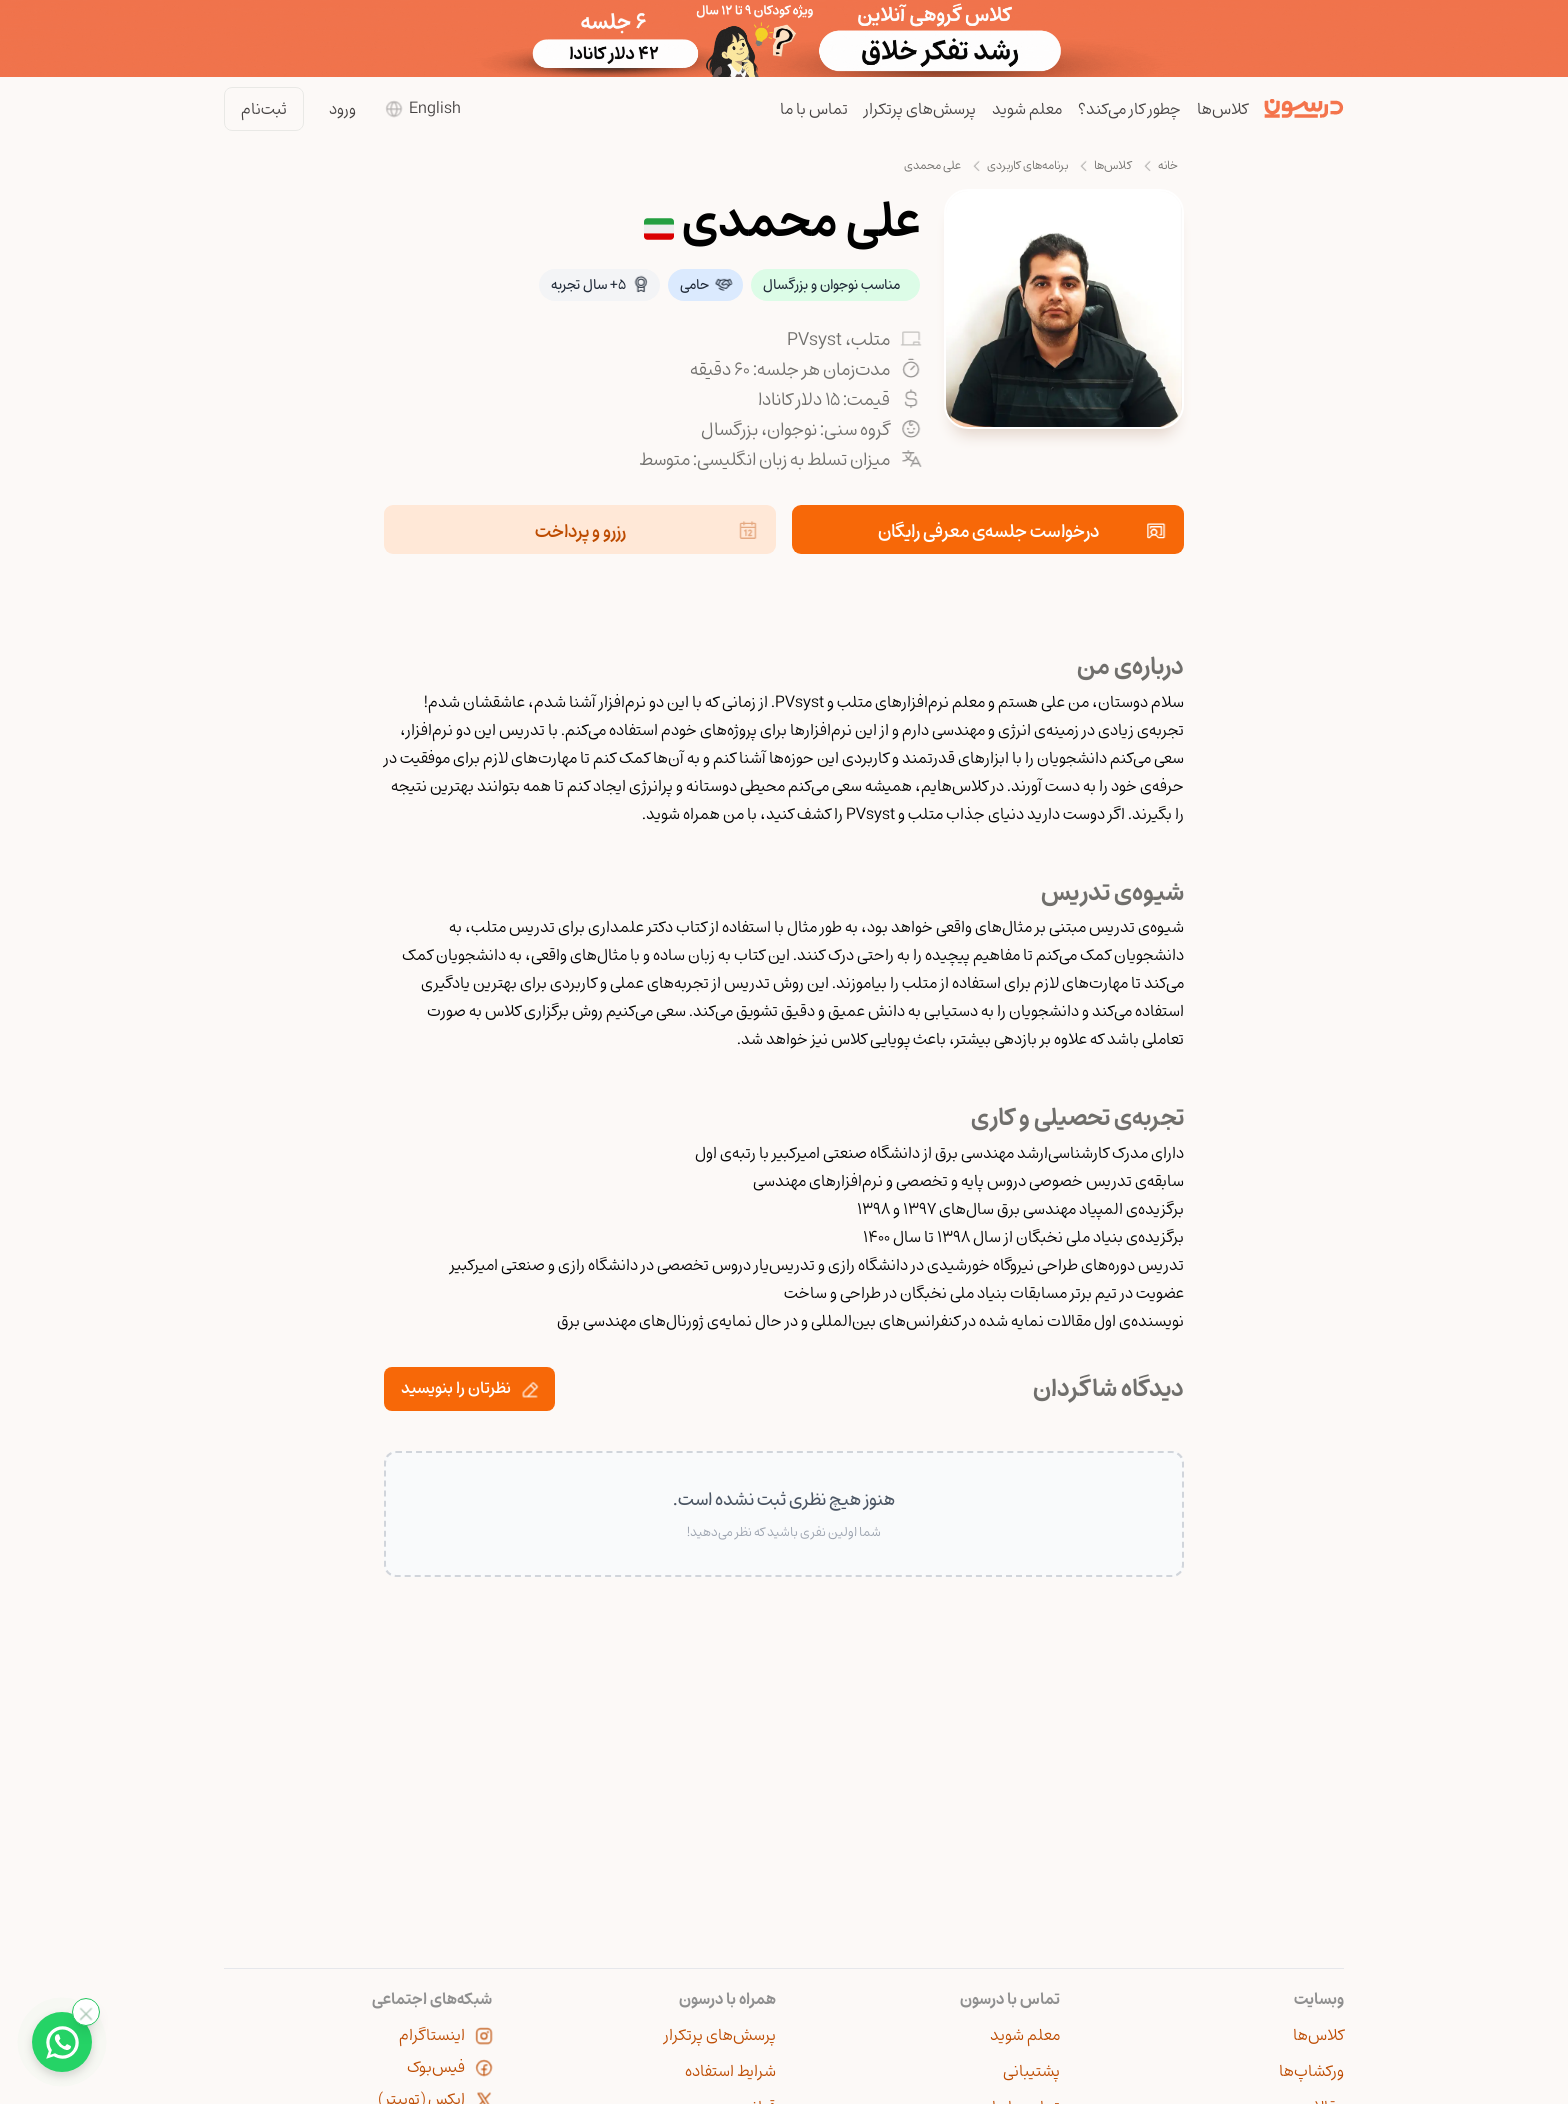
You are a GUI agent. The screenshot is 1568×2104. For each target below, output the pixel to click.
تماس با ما (814, 109)
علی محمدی (932, 165)
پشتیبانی (1031, 2071)
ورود (342, 109)
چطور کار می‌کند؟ (1129, 109)
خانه (1168, 165)
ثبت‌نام (264, 109)
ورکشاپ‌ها (1311, 2071)
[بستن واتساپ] (86, 2012)
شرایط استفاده (730, 2071)
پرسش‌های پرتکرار (920, 109)
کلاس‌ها (1222, 109)
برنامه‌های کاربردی (1027, 165)
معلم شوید (1027, 109)
